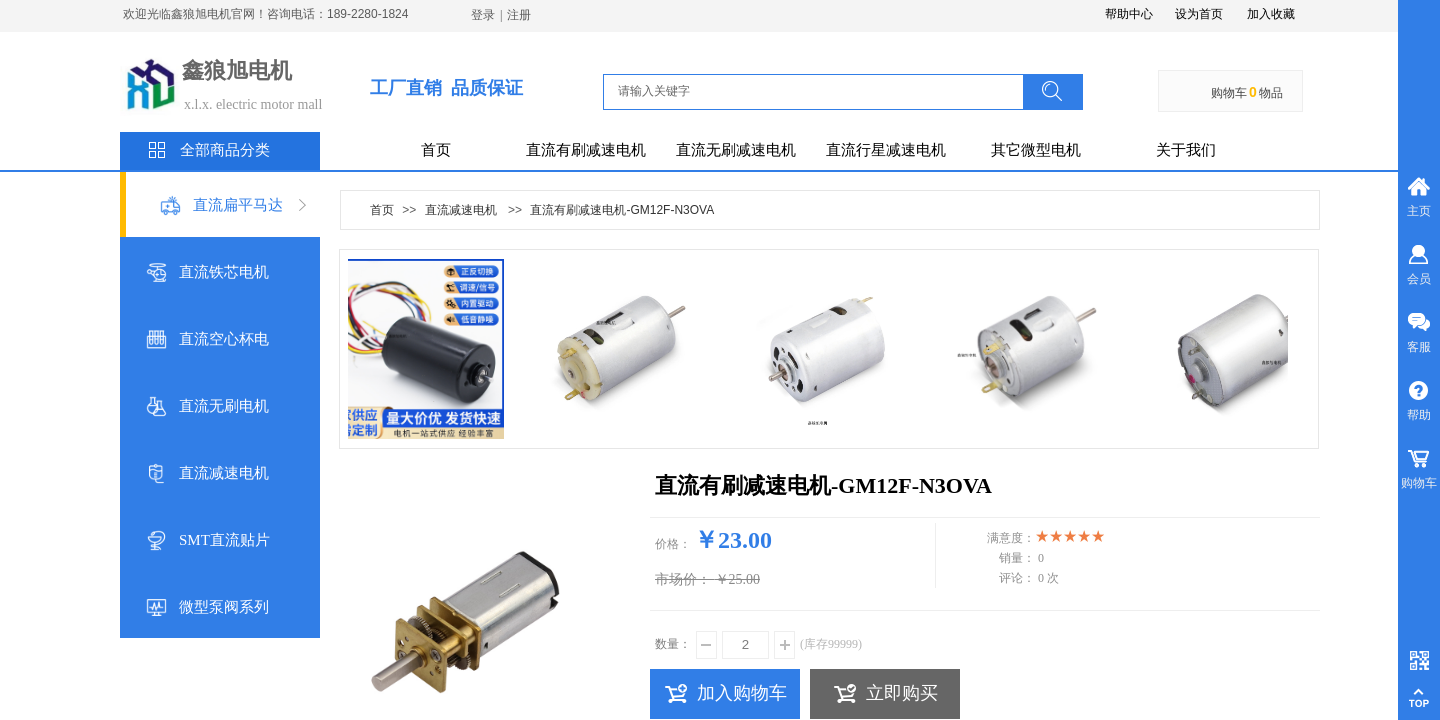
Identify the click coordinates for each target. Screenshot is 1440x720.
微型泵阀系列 (224, 607)
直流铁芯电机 (224, 272)
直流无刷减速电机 (736, 150)
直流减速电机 (224, 473)
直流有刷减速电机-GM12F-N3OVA (622, 210)
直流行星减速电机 (886, 150)
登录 (483, 15)
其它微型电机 (1036, 150)
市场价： (683, 579)
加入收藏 (1271, 14)
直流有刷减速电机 (586, 150)
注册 (519, 15)
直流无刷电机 (224, 406)
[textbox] (819, 91)
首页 (436, 150)
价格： (673, 544)
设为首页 (1199, 14)
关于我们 (1186, 150)
